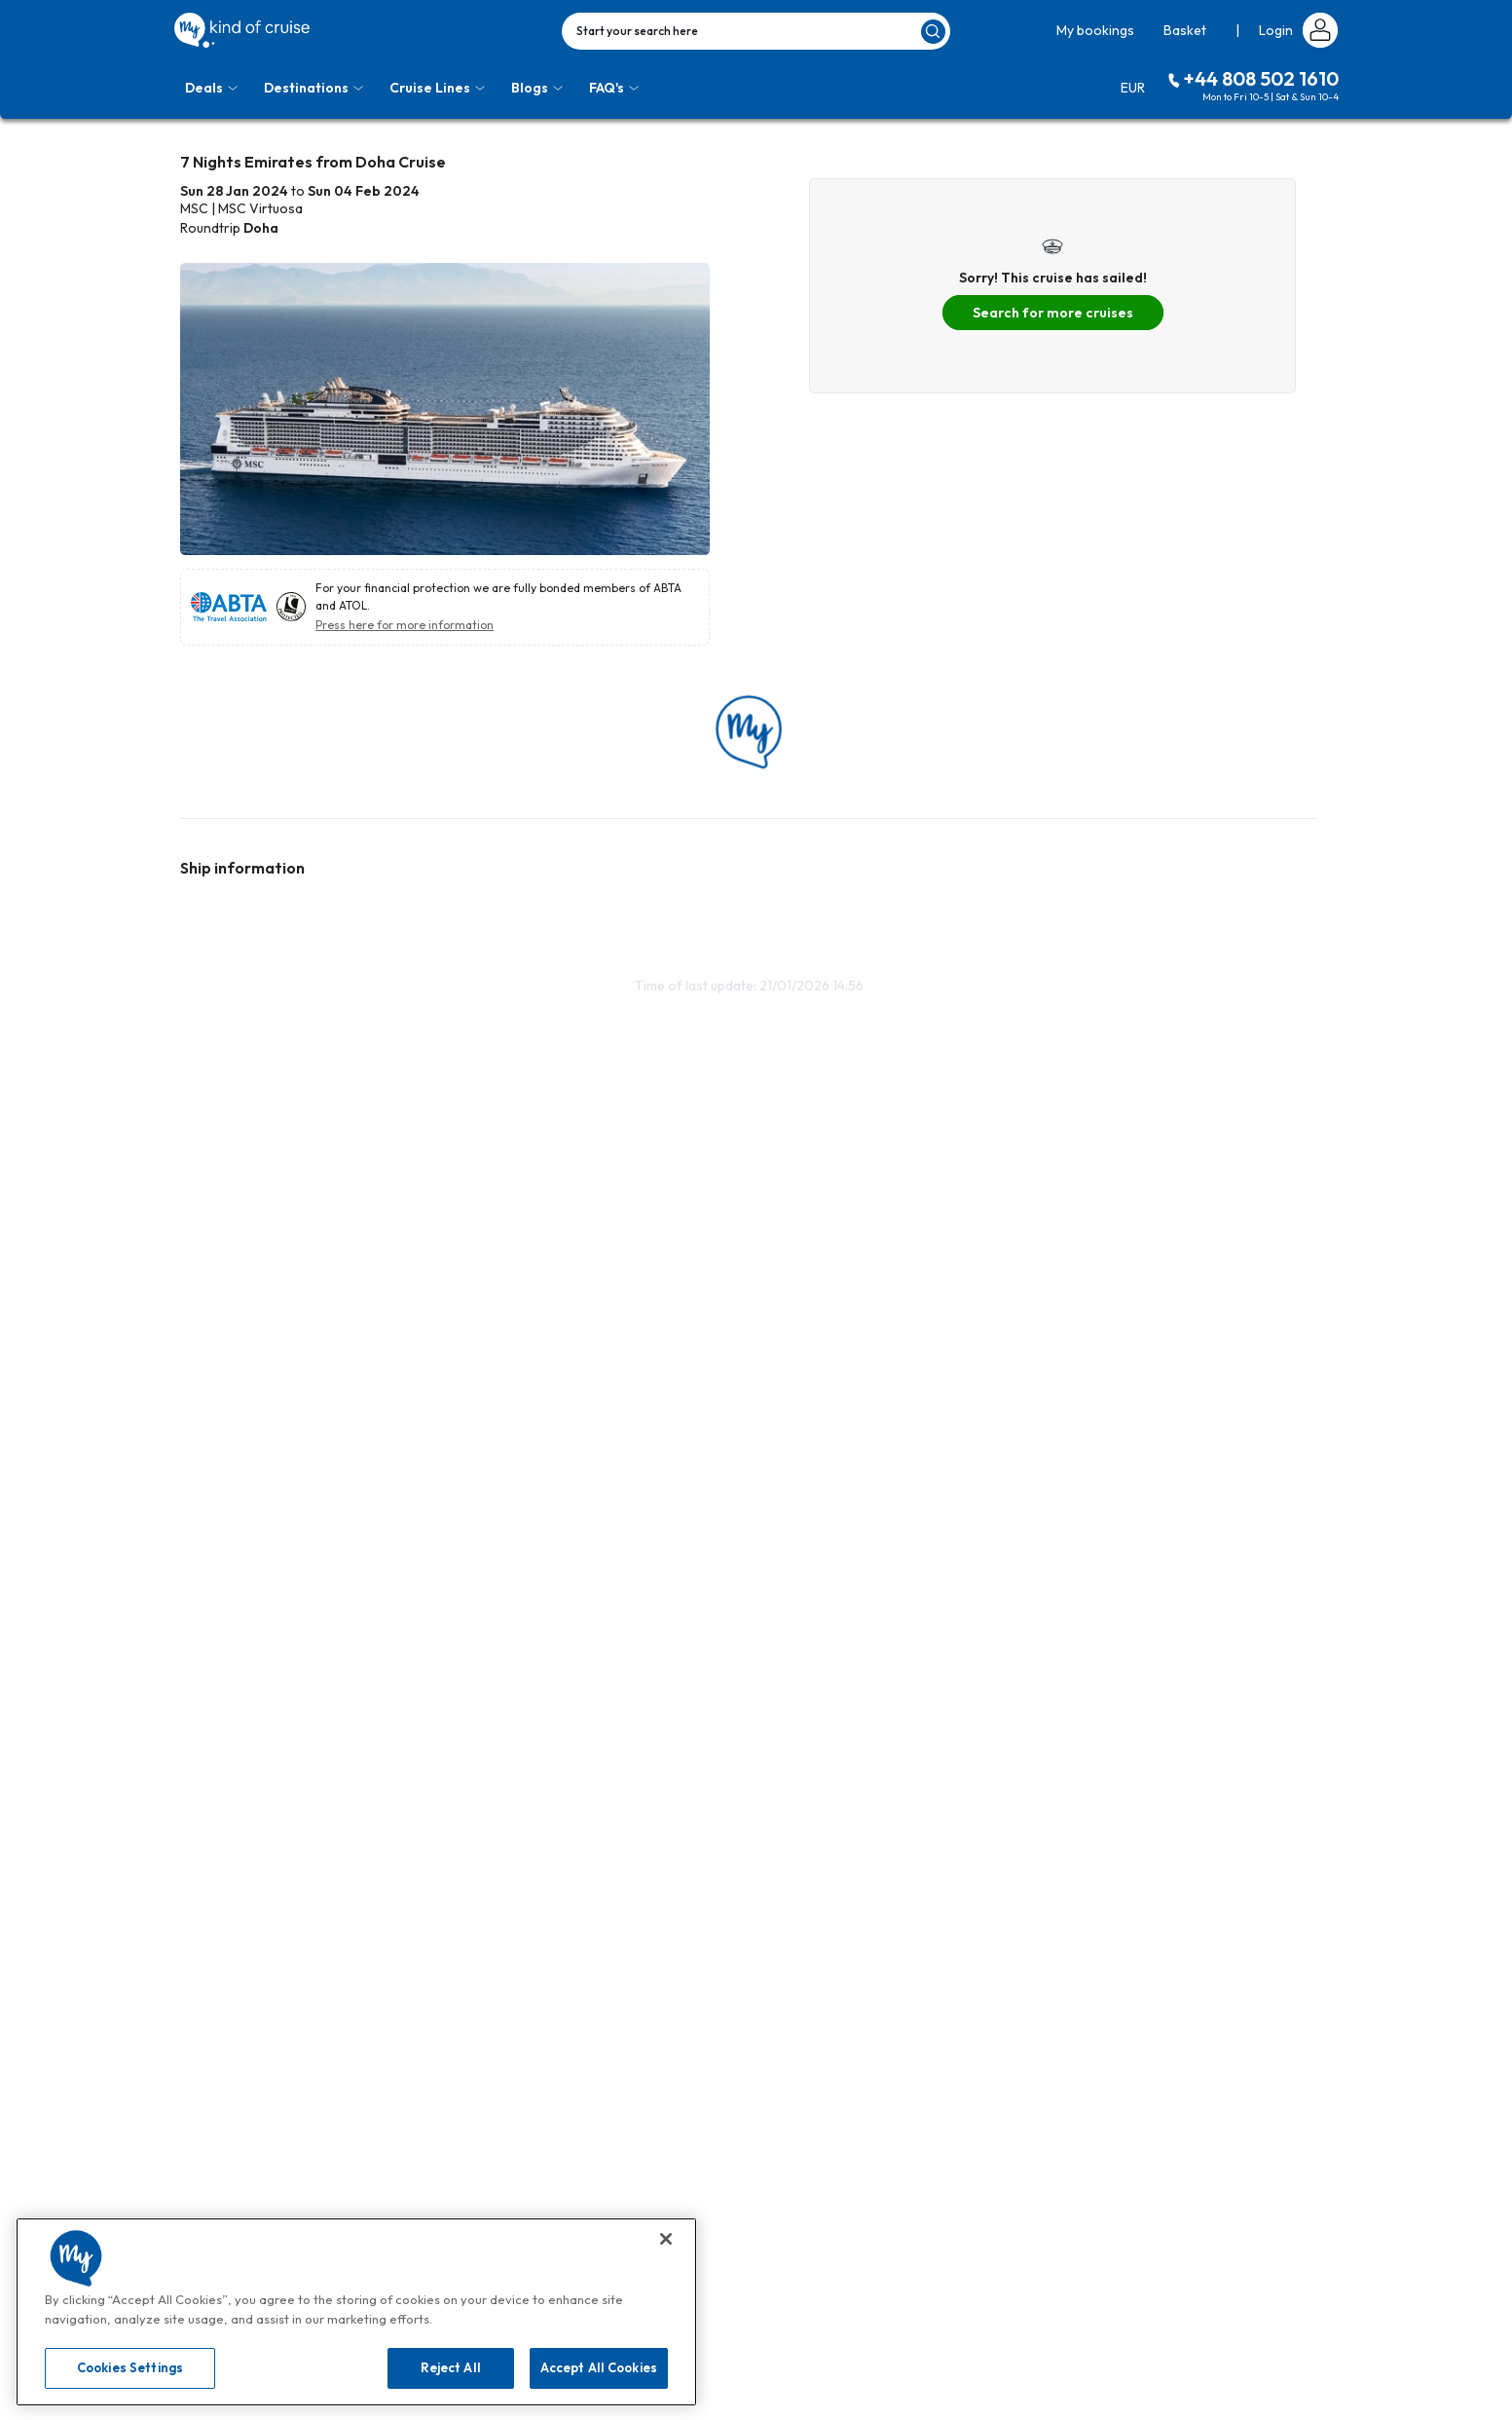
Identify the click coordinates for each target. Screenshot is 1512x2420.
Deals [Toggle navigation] (211, 87)
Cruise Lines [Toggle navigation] (437, 87)
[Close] (666, 2238)
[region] (356, 2311)
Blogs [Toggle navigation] (537, 87)
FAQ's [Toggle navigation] (614, 87)
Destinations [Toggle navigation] (313, 87)
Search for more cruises (1053, 312)
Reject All (451, 2367)
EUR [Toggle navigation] (1133, 87)
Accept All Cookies (598, 2367)
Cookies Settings (130, 2367)
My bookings (1095, 30)
